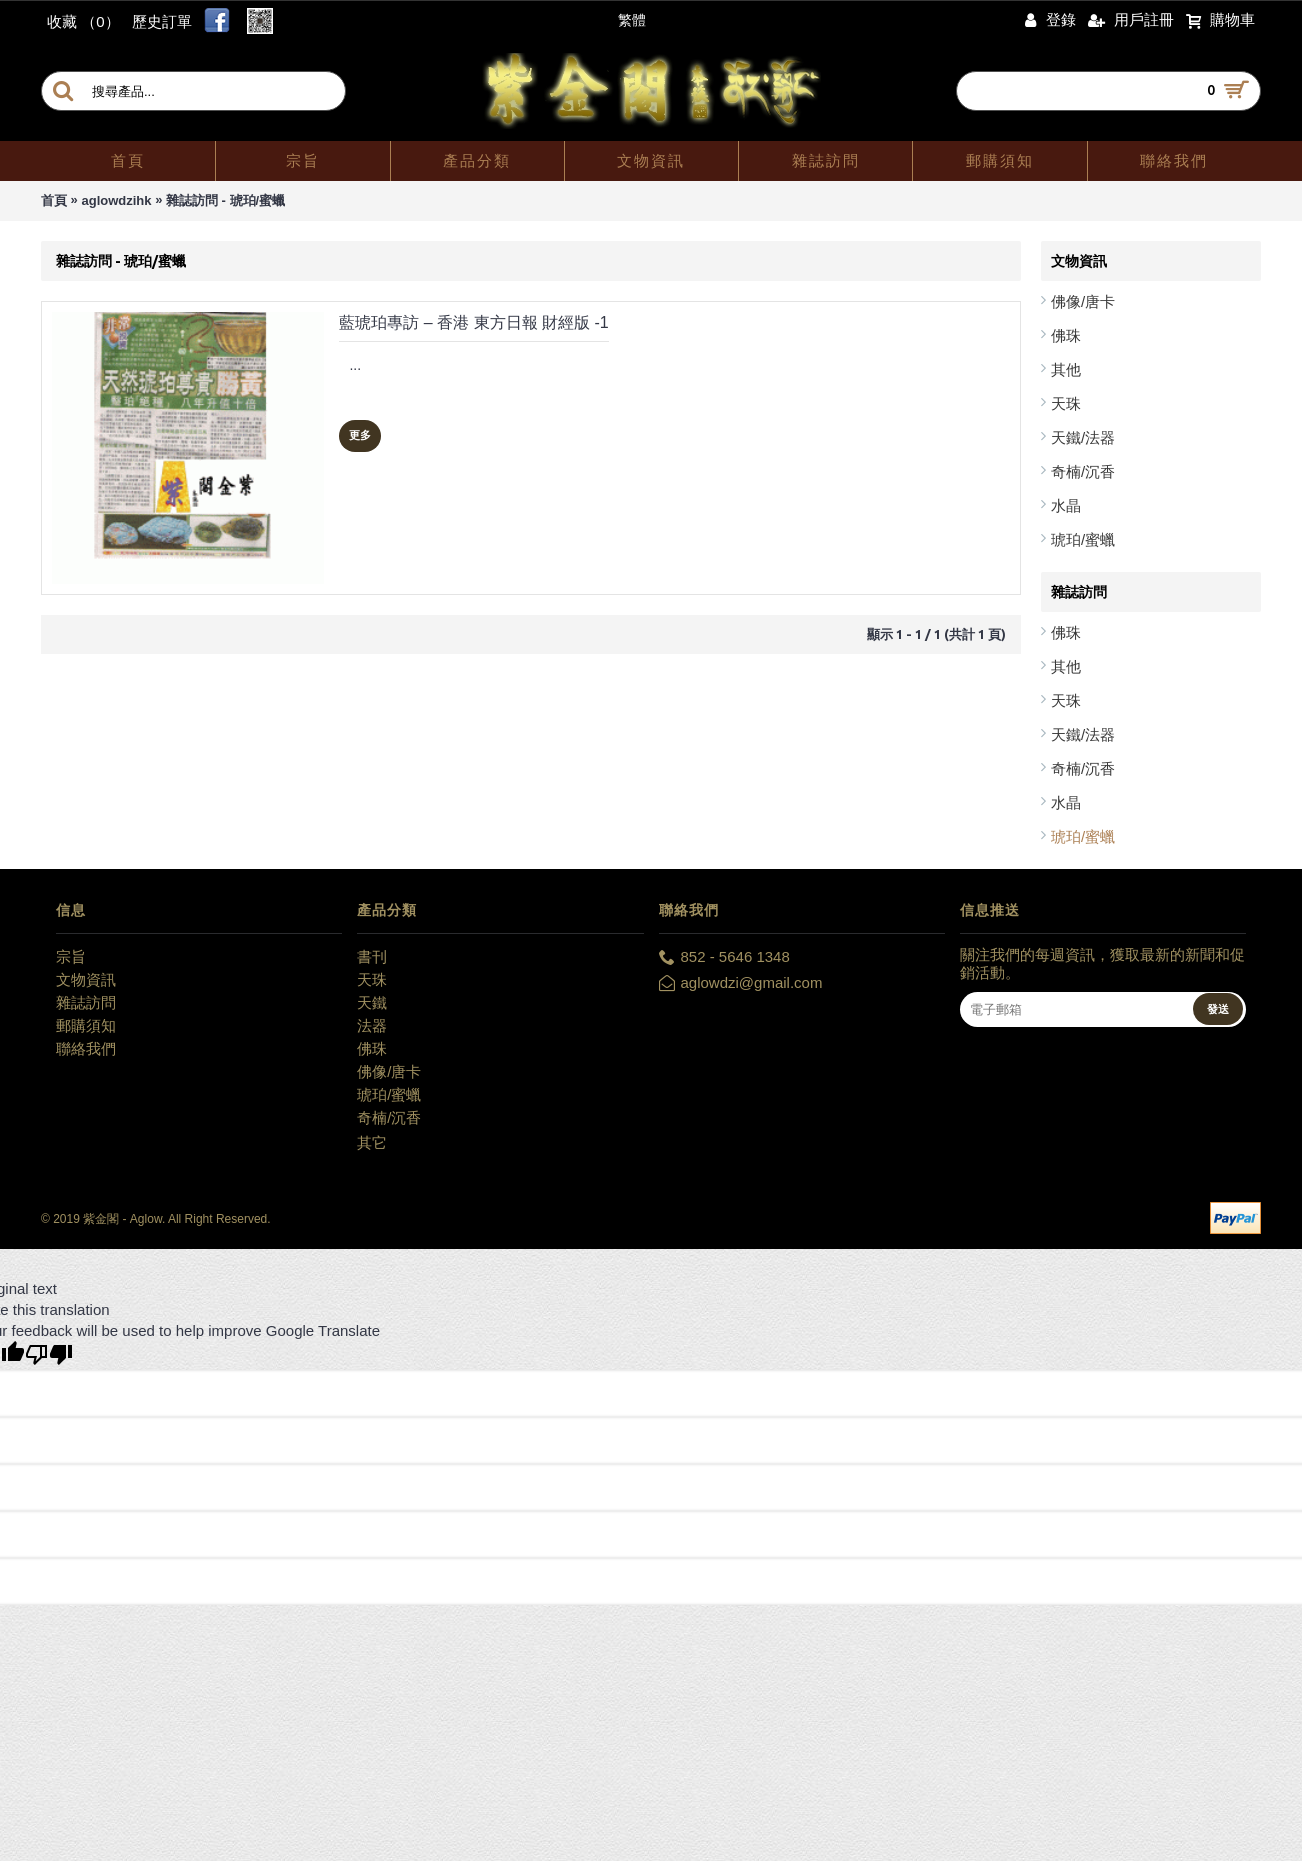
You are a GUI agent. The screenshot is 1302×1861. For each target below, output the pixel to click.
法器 (372, 1025)
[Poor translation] (49, 1354)
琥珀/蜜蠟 (1083, 539)
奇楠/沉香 (1083, 471)
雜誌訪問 (86, 1002)
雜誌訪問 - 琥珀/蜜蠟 (225, 200)
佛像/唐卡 (1083, 301)
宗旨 (71, 956)
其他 (1066, 369)
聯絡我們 (86, 1048)
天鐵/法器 (1083, 437)
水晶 (1066, 505)
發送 (1218, 1009)
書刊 (372, 956)
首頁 (54, 200)
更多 (360, 435)
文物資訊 (86, 979)
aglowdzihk (116, 200)
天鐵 (372, 1002)
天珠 (1066, 403)
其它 (372, 1142)
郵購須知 (86, 1025)
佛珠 (1066, 335)
